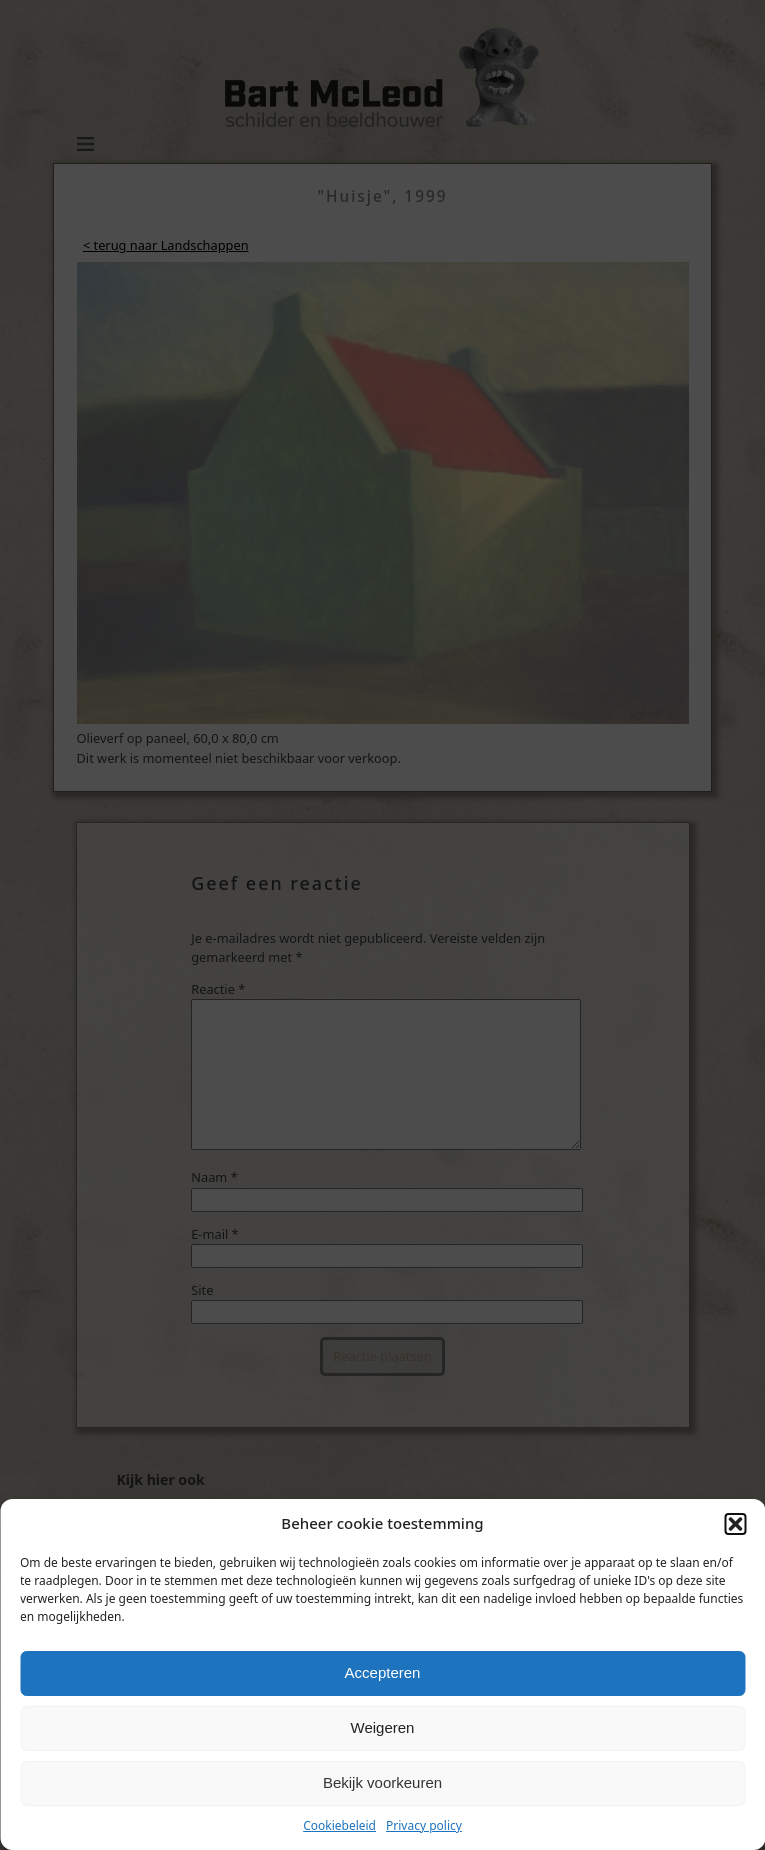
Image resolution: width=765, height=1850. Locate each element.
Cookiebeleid (339, 1825)
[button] (735, 1524)
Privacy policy (424, 1825)
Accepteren (383, 1672)
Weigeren (383, 1727)
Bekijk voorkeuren (382, 1782)
